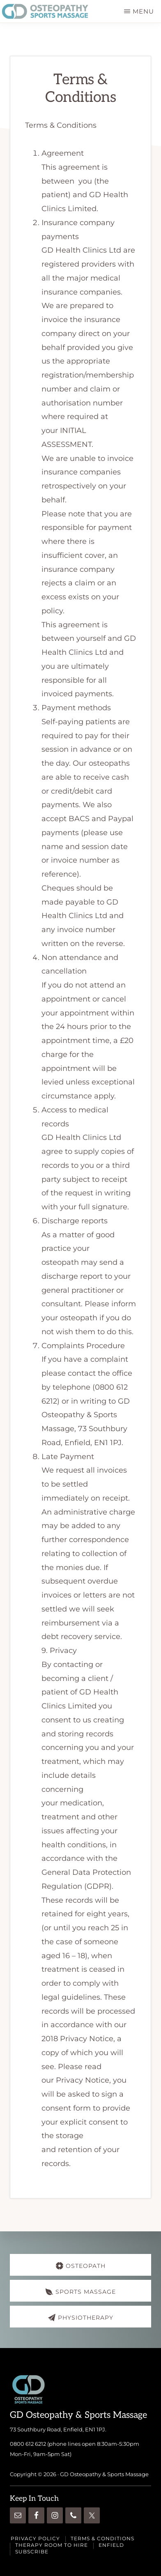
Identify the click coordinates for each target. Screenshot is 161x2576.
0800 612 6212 (28, 2443)
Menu (143, 11)
